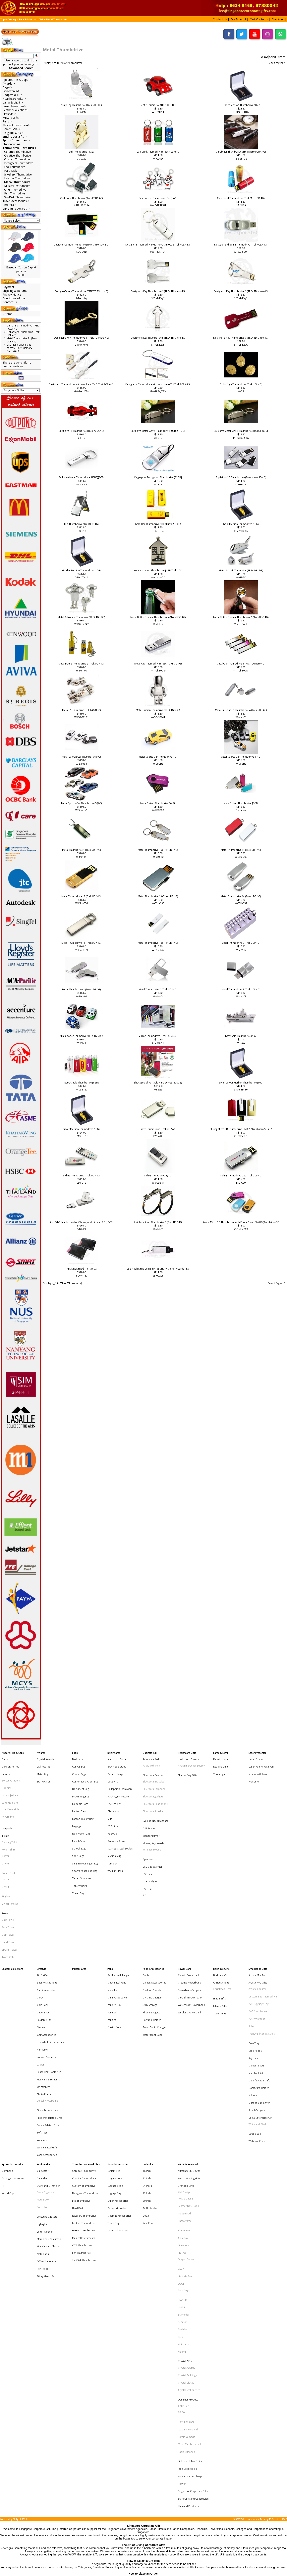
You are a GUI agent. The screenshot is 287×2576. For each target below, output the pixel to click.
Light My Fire (185, 2136)
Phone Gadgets (151, 1943)
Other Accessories (118, 2081)
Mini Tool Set (256, 1986)
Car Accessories (46, 1927)
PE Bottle (112, 1810)
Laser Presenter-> (14, 106)
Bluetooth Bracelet (153, 1774)
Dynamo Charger (152, 1932)
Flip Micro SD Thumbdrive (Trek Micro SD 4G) (241, 477)
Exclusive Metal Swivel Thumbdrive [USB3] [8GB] (241, 430)
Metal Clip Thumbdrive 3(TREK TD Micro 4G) (240, 663)
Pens (110, 1911)
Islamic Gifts (220, 1938)
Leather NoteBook (188, 2086)
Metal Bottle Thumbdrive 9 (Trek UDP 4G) (81, 663)
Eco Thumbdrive (14, 167)
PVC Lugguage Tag (258, 1937)
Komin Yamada (186, 2252)
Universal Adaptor (117, 2102)
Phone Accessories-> (16, 125)
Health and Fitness (188, 1757)
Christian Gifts (221, 1921)
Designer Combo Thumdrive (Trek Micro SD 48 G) (81, 244)
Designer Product (188, 2224)
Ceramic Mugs (115, 1767)
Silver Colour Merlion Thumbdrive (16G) (241, 1082)
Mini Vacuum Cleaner (48, 2114)
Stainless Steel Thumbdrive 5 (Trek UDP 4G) (158, 1222)
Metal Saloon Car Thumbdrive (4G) (81, 756)
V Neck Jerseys (10, 1862)
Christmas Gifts (222, 1927)
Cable (146, 1916)
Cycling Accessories (13, 2065)
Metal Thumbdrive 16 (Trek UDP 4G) (158, 942)
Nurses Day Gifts (187, 1768)
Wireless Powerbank (189, 1943)
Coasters (112, 1773)
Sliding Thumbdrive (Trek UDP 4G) (81, 1175)
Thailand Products (188, 2301)
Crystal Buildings (187, 2207)
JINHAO (182, 2119)
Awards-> (9, 83)
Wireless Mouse (152, 1823)
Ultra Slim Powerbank (190, 1932)
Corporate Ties (10, 1762)
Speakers (148, 1829)
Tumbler (112, 1831)
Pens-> (7, 121)
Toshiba (182, 2174)
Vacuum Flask (115, 1836)
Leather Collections (15, 110)
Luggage (76, 1804)
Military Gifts (11, 117)
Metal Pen (112, 1927)
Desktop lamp (221, 1757)
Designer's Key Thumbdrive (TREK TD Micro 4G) (81, 291)
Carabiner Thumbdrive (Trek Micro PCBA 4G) (241, 151)
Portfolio (42, 2086)
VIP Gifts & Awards (188, 2054)
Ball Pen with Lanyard (119, 1916)
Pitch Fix (182, 2153)
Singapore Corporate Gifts (193, 2290)
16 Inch (147, 2060)
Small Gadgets (257, 2013)
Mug (109, 1799)
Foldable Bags (80, 1788)
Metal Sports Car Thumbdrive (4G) (158, 756)
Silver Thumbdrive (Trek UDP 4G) (158, 1129)
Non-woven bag (81, 1810)
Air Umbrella (150, 2086)
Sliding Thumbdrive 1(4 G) (158, 1175)
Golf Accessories (46, 1959)
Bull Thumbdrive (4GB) (81, 151)
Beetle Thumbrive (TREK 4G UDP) (158, 104)
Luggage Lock (114, 2065)
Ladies (40, 1980)
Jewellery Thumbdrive (18, 174)
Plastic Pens (114, 1953)
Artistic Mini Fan (257, 1916)
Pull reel (253, 2002)
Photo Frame (44, 2001)
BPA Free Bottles (116, 1762)
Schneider (183, 2164)
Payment (8, 287)
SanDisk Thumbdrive (17, 197)
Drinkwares (113, 1751)
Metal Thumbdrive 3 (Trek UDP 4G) (81, 989)
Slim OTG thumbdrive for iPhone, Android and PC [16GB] (81, 1222)
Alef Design (184, 2076)
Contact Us (10, 302)
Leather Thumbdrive (17, 178)
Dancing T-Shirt (10, 1817)
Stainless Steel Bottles (120, 1820)
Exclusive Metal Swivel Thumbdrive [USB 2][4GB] (158, 430)
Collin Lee (183, 2230)
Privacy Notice (12, 294)
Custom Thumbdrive (17, 159)
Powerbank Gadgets (189, 1927)
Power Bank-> (12, 129)
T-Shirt (5, 1812)
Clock (40, 1932)
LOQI (181, 2141)
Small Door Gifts (258, 1911)
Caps (5, 1757)
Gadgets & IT (150, 1751)
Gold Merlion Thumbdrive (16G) (241, 523)
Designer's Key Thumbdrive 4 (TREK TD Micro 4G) (81, 337)
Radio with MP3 (151, 1762)
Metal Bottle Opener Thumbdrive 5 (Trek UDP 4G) (241, 617)
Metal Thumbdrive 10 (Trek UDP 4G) (158, 849)
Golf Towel (8, 1884)
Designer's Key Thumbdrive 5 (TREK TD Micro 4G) (158, 337)
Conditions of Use (14, 298)
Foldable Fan (44, 1948)
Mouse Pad (184, 2092)
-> (20, 148)
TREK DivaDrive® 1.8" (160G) (81, 1268)
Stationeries (43, 2054)
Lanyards (7, 1807)
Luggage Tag (114, 2076)
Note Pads (43, 2119)
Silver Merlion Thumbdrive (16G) (81, 1129)
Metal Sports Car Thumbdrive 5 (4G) (81, 803)
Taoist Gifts (219, 1944)
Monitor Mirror (151, 1812)
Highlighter (43, 2098)
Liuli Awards (43, 1762)
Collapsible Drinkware (120, 1778)
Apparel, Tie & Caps (13, 1751)
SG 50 (181, 2235)
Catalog (11, 19)
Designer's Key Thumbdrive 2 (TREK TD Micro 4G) (158, 291)
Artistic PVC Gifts (258, 1921)
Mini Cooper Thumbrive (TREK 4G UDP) (81, 1035)
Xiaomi (182, 2190)
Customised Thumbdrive (263, 1932)
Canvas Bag (78, 1762)
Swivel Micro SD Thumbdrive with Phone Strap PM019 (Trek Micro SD (240, 1222)
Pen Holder (43, 2130)
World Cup (8, 2076)
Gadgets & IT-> (12, 95)
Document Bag (80, 1778)
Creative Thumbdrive (17, 155)
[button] (221, 19)
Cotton (6, 1828)
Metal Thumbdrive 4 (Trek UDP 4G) (158, 989)
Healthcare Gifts (187, 1751)
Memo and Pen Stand (49, 2109)
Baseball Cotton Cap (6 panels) (21, 269)
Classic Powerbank (189, 1916)
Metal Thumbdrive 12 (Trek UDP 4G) (81, 896)
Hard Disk (10, 171)
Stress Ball (255, 2030)
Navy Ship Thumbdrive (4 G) (241, 1035)
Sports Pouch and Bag (84, 1836)
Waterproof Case (152, 1959)
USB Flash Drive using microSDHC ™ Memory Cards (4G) (158, 1268)
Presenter (254, 1773)
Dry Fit (5, 1833)
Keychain (253, 1976)
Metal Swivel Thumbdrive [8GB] (240, 803)
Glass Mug (113, 1794)
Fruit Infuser (114, 1788)
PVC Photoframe (258, 1943)
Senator (182, 2169)
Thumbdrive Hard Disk (31, 19)
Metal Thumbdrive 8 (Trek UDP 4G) (241, 989)
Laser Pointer (256, 1757)
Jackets (6, 1767)
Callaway (183, 2109)
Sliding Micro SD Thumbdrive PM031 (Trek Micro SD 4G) (241, 1129)
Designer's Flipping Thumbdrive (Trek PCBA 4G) (240, 244)
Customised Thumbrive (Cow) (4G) (158, 198)
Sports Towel (9, 1895)
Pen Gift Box (114, 1937)
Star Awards (44, 1773)
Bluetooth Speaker (153, 1795)
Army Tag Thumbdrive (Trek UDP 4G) (81, 104)
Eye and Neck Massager (156, 1801)
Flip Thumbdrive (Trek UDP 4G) (81, 523)
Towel (5, 1868)
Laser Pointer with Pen (261, 1762)
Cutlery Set (43, 1943)
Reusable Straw (116, 1815)
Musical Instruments (17, 186)
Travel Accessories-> (16, 201)
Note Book (43, 2081)
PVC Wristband (257, 1948)
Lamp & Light (220, 1751)
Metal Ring (42, 1767)
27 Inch (147, 2076)
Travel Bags (114, 2097)
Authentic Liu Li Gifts (189, 2060)
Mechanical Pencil (117, 1921)
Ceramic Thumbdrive (17, 152)
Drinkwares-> (11, 91)
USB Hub (147, 1850)
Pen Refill (112, 1943)
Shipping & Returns (15, 291)
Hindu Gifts (219, 1933)
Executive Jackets (11, 1773)
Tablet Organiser (81, 1842)
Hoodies (7, 1778)
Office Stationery (46, 2124)
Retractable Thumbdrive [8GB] (81, 1082)
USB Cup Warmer (152, 1834)
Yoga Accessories (47, 2045)
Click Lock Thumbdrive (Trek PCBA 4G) (81, 198)
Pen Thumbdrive (14, 193)
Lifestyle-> (9, 114)
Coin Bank (42, 1937)
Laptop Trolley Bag (82, 1799)
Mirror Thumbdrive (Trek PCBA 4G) (158, 1035)
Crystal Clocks (186, 2213)
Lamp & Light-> (13, 102)
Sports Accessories (12, 2054)
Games (41, 1953)
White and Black (257, 2023)
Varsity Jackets (10, 1783)
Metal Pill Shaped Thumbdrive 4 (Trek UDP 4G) (241, 710)
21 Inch (147, 2065)
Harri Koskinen (186, 2241)
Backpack (77, 1757)
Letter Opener (45, 2103)
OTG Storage (150, 1937)
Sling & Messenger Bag (85, 1831)
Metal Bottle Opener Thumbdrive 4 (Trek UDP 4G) (158, 617)
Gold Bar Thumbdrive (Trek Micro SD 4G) (158, 523)
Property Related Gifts (49, 2018)
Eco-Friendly (255, 1970)
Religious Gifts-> (13, 133)
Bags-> (7, 87)
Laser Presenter (257, 1751)
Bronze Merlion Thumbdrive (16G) (241, 104)
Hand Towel (8, 1890)
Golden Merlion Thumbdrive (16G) (81, 570)
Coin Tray (254, 1965)
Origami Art (43, 1996)
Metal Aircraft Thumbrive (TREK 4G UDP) (241, 570)
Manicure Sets (256, 1981)
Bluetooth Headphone (155, 1790)
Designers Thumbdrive (18, 163)
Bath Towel (8, 1874)
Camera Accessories (154, 1921)
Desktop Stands (152, 1927)
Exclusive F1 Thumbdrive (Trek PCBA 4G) (81, 430)
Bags (75, 1751)
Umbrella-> (10, 205)
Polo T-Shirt (8, 1823)
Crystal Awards (45, 1757)
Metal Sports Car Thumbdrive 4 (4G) (241, 756)
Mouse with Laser (258, 1767)
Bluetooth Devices (153, 1768)
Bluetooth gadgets (153, 1784)
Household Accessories (50, 1964)
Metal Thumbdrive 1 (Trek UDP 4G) (81, 849)
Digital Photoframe (47, 2006)
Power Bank (185, 1911)
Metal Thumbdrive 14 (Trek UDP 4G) (241, 896)
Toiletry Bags (79, 1847)
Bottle (146, 2092)
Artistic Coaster (257, 1927)
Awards (41, 1751)
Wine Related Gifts (47, 2039)
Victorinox (183, 2185)
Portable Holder (152, 1948)
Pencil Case (78, 1815)
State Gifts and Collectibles (193, 2296)
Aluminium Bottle (117, 1757)
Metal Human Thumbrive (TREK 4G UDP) (158, 710)
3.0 (144, 1855)
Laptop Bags (79, 1794)
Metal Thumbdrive (56, 19)
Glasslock (183, 2114)
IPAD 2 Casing (185, 2081)
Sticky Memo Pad (46, 2135)
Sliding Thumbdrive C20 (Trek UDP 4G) (240, 1175)
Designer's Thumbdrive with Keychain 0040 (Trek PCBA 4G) (81, 384)
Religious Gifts (221, 1911)
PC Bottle (112, 1804)
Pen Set (111, 1948)
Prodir (181, 2158)
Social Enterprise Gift (260, 2018)
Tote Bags (183, 2147)
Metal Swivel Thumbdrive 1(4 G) (158, 803)
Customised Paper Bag (85, 1773)
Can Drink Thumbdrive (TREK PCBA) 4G (158, 151)
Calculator (42, 2060)
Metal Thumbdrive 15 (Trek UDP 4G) (81, 942)
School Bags (79, 1820)
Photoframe (185, 2097)
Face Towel (8, 1879)
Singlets (6, 1856)
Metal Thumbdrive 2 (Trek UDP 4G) (241, 942)
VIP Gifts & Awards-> (16, 208)
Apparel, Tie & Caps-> (17, 80)
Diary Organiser (46, 2076)
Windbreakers (10, 1788)
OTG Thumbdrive (15, 189)
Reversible (8, 1799)
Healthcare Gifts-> (14, 99)
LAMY (181, 2131)
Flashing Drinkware (118, 1783)
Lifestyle (41, 1911)
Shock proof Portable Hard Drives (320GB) (158, 1082)
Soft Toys (42, 2029)
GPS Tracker (149, 1807)
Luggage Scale (115, 2070)
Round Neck (8, 1840)
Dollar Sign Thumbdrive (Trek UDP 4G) (241, 384)
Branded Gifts (186, 2070)
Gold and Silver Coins (190, 2269)
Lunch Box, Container (49, 1985)
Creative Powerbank (189, 1921)
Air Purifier (43, 1916)
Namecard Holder (259, 1997)
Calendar (42, 2065)
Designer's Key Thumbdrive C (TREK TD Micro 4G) (240, 337)
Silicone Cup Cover (259, 2007)
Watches (42, 2034)
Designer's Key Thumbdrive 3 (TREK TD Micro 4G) (240, 291)
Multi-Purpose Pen (117, 1932)
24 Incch (147, 2070)
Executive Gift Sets (47, 2093)
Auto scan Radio (152, 1757)
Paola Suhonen (186, 2263)
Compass (7, 2060)
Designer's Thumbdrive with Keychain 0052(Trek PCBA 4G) (158, 384)
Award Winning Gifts (189, 2065)
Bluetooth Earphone (154, 1779)
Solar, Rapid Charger (154, 1953)
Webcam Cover (257, 2035)
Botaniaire (184, 2103)
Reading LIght (220, 1762)
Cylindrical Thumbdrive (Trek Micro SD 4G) (241, 198)
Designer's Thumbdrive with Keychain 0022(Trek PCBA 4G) (158, 244)
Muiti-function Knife (259, 1991)
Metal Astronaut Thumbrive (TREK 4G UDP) (81, 617)
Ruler (251, 1953)
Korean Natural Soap (190, 2280)
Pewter (182, 2285)
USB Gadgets (150, 1845)
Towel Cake (8, 1900)
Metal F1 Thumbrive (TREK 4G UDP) (81, 710)
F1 (3, 2070)
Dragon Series (186, 2124)
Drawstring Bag (80, 1783)
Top (2, 19)
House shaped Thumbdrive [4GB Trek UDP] (158, 570)
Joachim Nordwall (188, 2247)
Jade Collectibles (187, 2274)
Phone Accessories (153, 1911)
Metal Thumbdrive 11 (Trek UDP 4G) (241, 849)
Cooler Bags (79, 1767)
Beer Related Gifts (47, 1921)
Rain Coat (148, 2097)
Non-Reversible (10, 1794)
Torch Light (219, 1767)
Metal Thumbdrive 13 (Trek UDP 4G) (158, 896)
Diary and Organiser (48, 2070)
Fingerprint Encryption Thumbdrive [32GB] (158, 477)
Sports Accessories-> (16, 140)
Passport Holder (116, 2086)
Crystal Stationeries (189, 2218)
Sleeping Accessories (119, 2092)
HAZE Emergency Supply (191, 1762)
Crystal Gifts (185, 2197)
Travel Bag (78, 1852)
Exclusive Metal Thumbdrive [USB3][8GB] (81, 477)
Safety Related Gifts (48, 2023)
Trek (180, 2180)
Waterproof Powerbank (191, 1937)
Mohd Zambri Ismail (189, 2257)
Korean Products (46, 1975)
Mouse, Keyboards (153, 1817)
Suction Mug (114, 1826)
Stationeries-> (12, 144)
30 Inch (147, 2081)
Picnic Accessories (47, 2013)
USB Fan (147, 1840)
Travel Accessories (118, 2054)
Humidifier (43, 1969)
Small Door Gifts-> (15, 136)
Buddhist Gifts (221, 1916)
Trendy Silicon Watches (262, 1959)
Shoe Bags (78, 1826)
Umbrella (148, 2054)
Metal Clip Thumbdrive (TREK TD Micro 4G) (158, 663)
